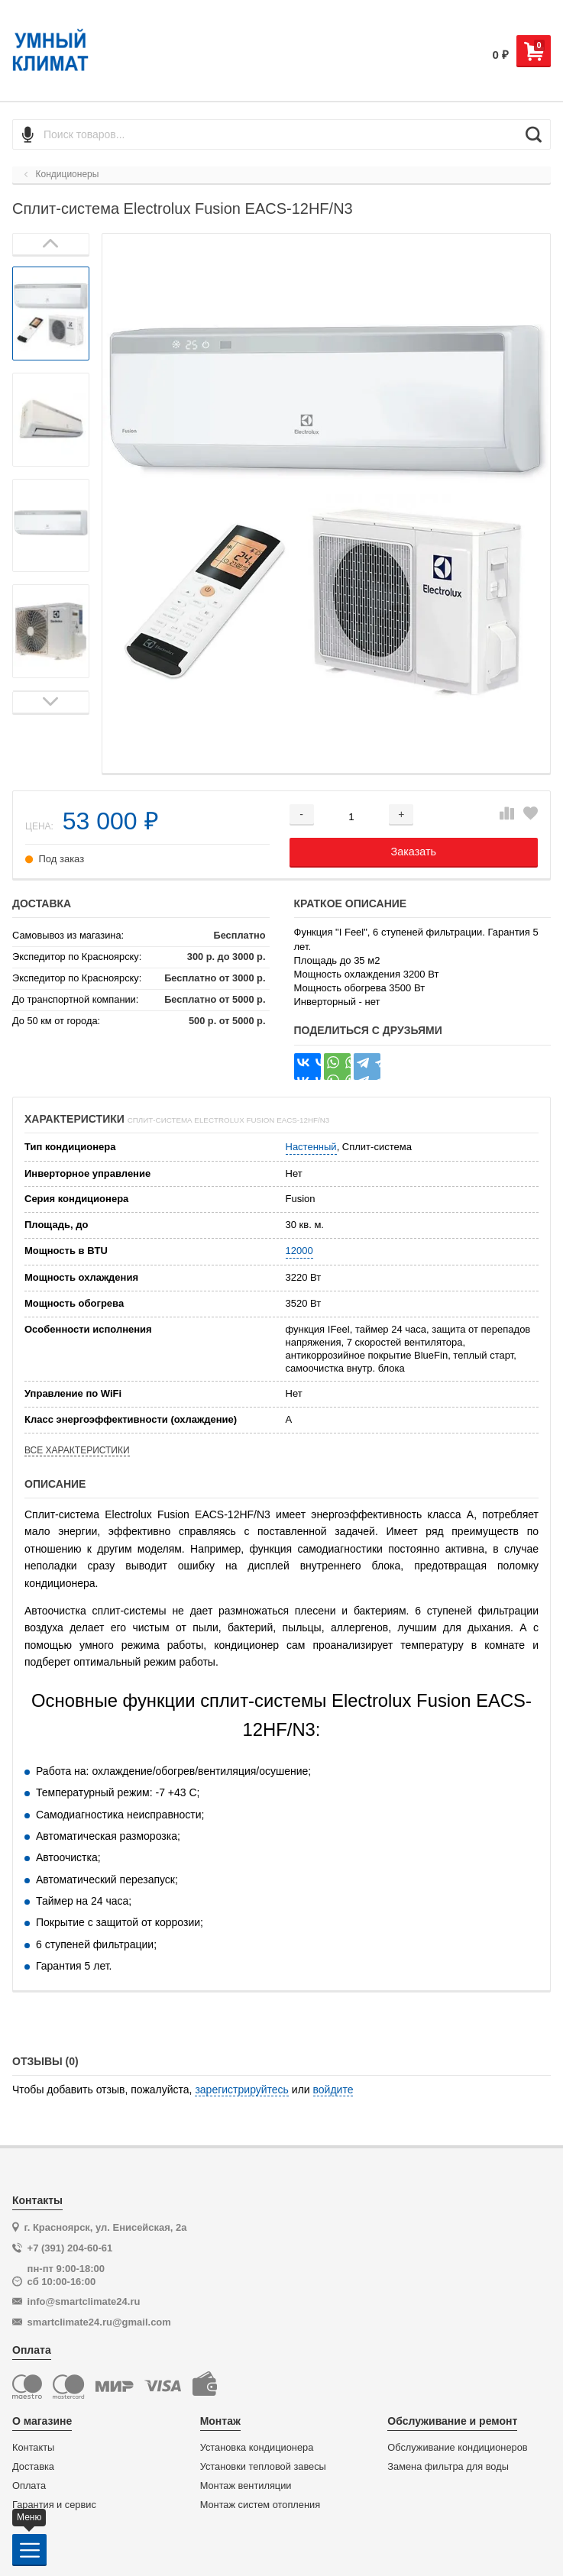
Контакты (33, 2447)
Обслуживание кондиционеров (457, 2447)
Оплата (29, 2486)
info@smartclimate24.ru (84, 2301)
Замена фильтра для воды (448, 2466)
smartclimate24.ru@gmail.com (99, 2322)
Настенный (311, 1146)
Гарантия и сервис (54, 2505)
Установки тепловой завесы (263, 2466)
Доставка (33, 2466)
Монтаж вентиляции (246, 2486)
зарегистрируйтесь (242, 2089)
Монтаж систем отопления (260, 2505)
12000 (299, 1250)
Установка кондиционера (257, 2447)
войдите (333, 2089)
